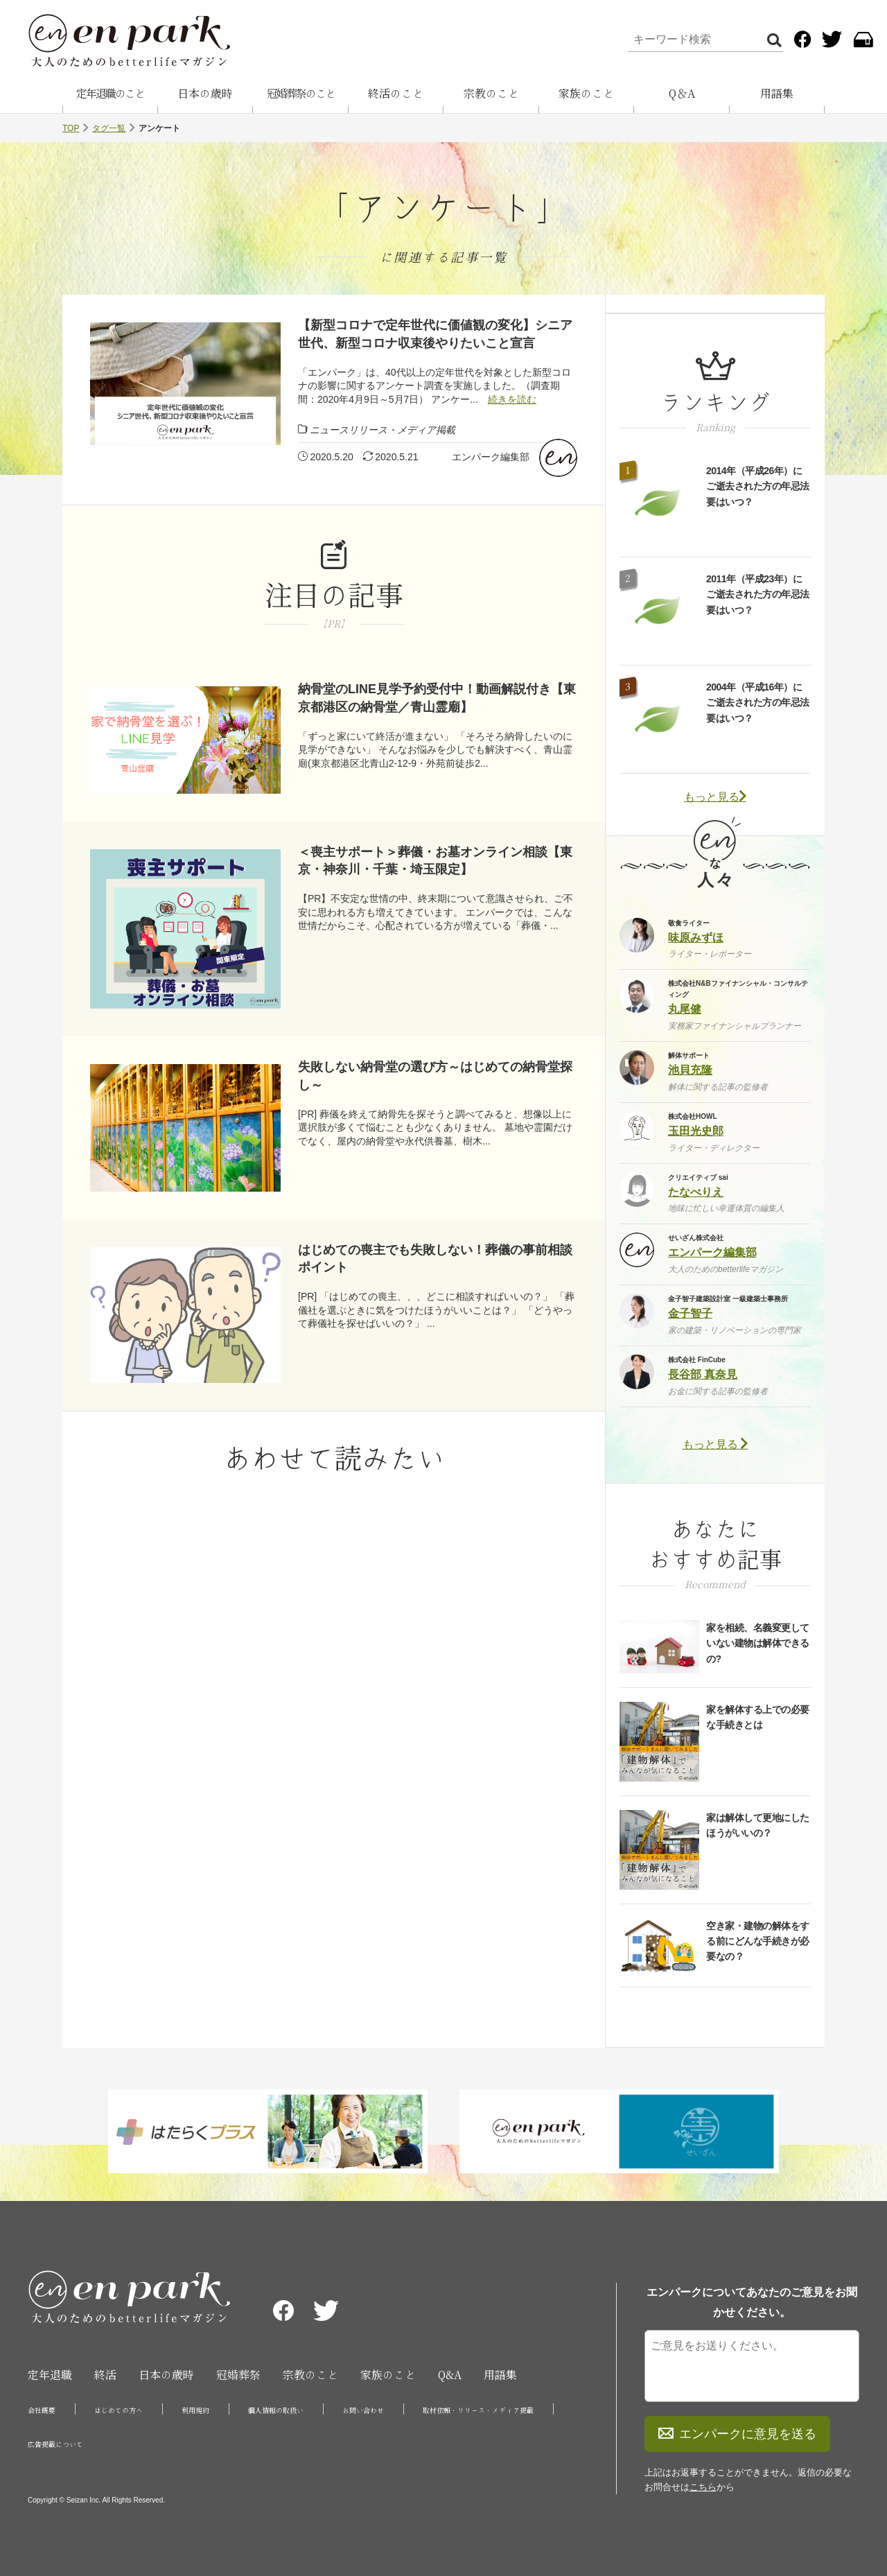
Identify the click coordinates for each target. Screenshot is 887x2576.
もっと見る (715, 797)
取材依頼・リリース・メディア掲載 (478, 2410)
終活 (105, 2375)
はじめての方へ (118, 2410)
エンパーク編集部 (490, 456)
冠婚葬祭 (238, 2375)
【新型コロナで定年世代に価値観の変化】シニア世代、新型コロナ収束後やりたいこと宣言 (435, 333)
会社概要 (41, 2410)
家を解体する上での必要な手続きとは (757, 1717)
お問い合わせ (363, 2410)
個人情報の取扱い (276, 2410)
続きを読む (512, 399)
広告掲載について (55, 2444)
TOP (70, 128)
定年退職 (50, 2375)
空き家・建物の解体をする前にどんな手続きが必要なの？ (757, 1941)
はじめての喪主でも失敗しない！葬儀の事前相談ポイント (435, 1258)
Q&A (450, 2375)
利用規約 (195, 2410)
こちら (703, 2487)
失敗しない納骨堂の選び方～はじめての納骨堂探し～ (435, 1075)
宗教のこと (491, 93)
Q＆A (682, 93)
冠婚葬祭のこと (301, 93)
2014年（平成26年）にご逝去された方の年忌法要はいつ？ (757, 486)
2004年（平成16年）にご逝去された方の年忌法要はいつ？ (757, 702)
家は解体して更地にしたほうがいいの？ (757, 1825)
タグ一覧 (108, 128)
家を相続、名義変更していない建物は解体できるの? (757, 1643)
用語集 (776, 93)
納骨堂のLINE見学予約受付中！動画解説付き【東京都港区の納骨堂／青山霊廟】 (437, 697)
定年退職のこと (110, 93)
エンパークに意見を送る (737, 2434)
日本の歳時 (205, 93)
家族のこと (586, 93)
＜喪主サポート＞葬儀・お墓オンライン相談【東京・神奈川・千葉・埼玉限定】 (435, 860)
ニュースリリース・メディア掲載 (382, 429)
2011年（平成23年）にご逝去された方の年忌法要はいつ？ (757, 594)
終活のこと (395, 93)
